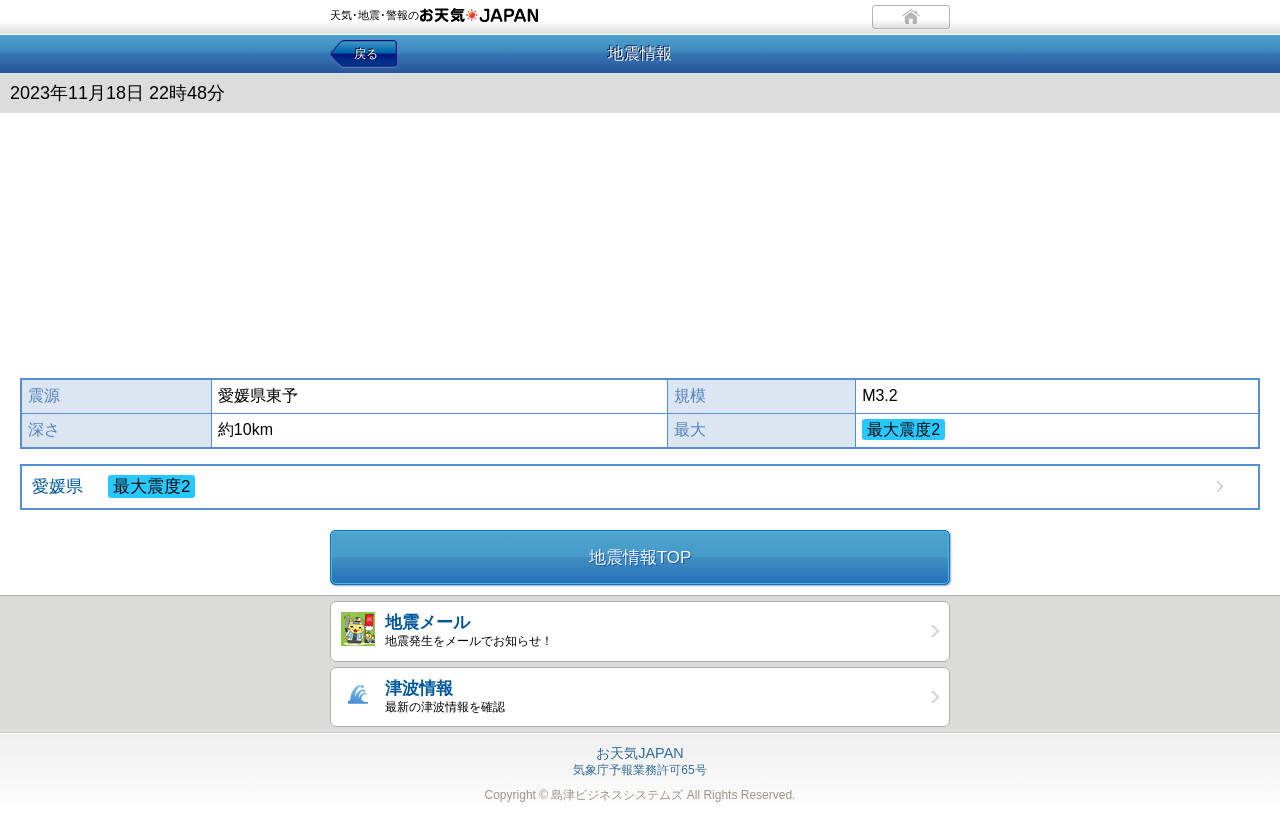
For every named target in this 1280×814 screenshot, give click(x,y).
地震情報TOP (640, 557)
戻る (366, 54)
